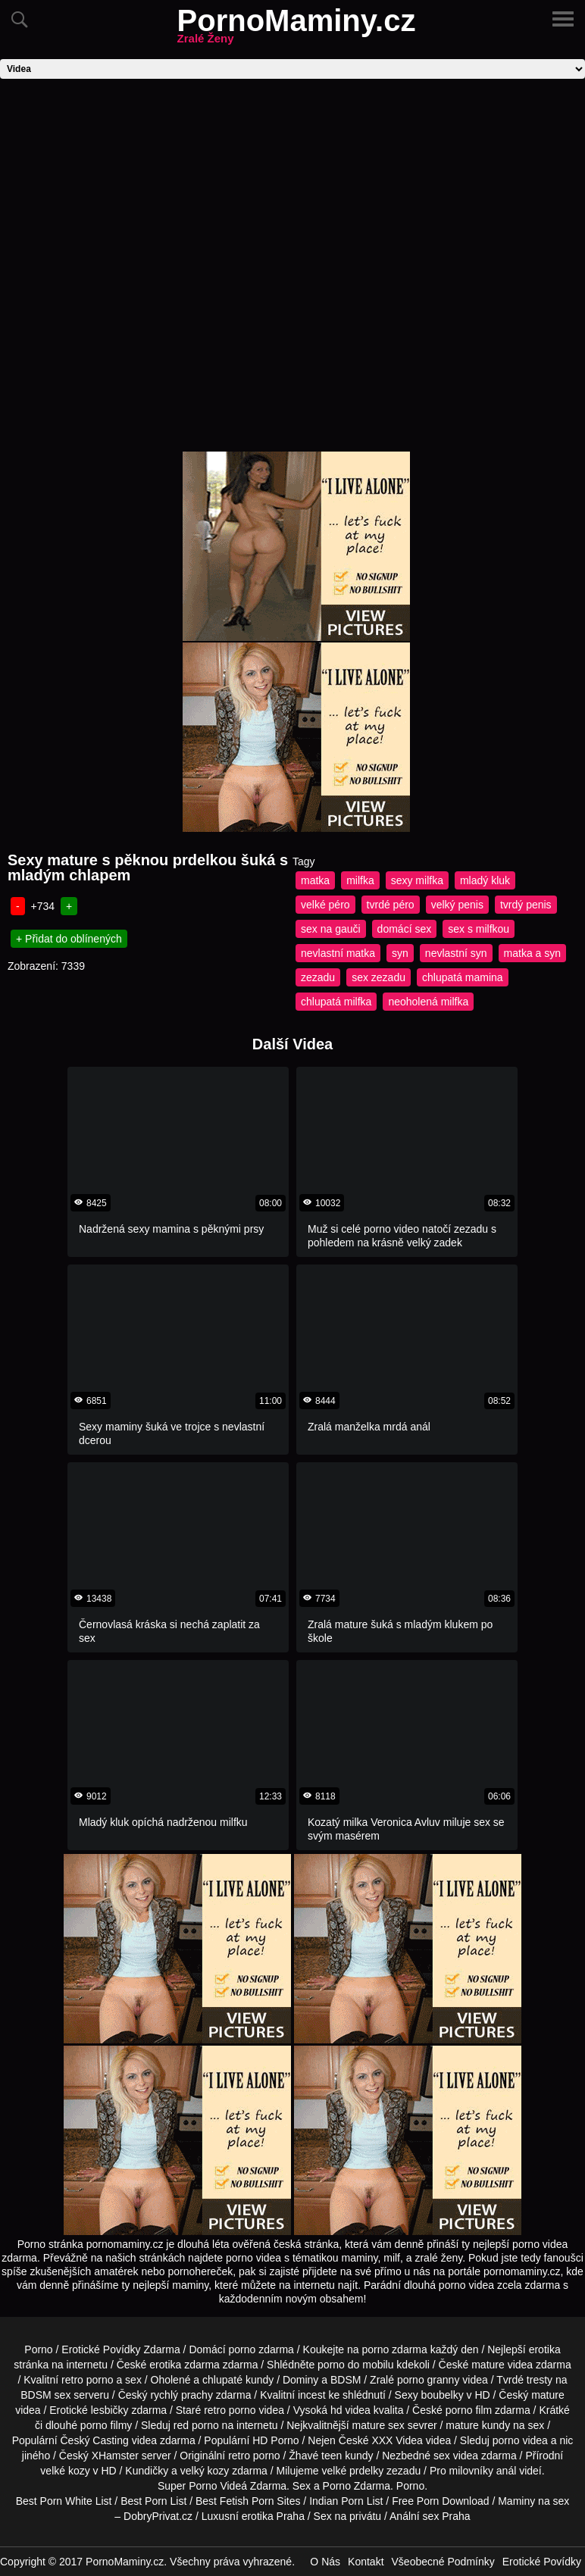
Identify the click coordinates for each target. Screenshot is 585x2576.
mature (488, 2365)
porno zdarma (394, 2349)
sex (441, 2455)
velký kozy (205, 2471)
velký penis (457, 905)
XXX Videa (396, 2440)
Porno (38, 2349)
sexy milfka (417, 880)
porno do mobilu (355, 2365)
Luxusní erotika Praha (253, 2516)
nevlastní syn (456, 953)
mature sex (378, 2425)
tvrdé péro (391, 905)
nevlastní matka (338, 953)
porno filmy (106, 2425)
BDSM (345, 2380)
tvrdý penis (526, 905)
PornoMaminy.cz (296, 29)
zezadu (318, 977)
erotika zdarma (184, 2365)
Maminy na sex (533, 2501)
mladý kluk (485, 880)
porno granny (428, 2380)
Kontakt (365, 2562)
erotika (545, 2349)
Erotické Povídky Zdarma (120, 2349)
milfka (360, 880)
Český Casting (95, 2440)
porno (242, 2349)
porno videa (520, 2440)
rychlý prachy (181, 2395)
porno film (469, 2410)
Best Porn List (153, 2501)
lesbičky (110, 2410)
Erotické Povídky (541, 2562)
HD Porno (275, 2440)
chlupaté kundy (238, 2380)
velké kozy (64, 2471)
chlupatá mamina (462, 977)
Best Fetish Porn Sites (248, 2501)
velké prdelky (352, 2471)
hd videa (350, 2410)
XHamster (115, 2455)
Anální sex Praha (430, 2516)
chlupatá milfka (336, 1002)
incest (312, 2395)
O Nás (325, 2562)
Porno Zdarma (356, 2486)
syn (400, 953)
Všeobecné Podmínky (443, 2562)
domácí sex (404, 929)
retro (239, 2455)
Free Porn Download (440, 2501)
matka (315, 880)
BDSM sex (45, 2395)
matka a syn (532, 953)
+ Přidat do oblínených (69, 939)
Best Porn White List (64, 2501)
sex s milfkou (478, 929)
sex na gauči (331, 929)
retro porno (87, 2380)
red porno (196, 2425)
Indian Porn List (346, 2501)
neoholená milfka (428, 1002)
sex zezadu (378, 977)
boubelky (442, 2395)
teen (331, 2455)
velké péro (325, 905)
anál (506, 2471)
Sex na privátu (348, 2516)
